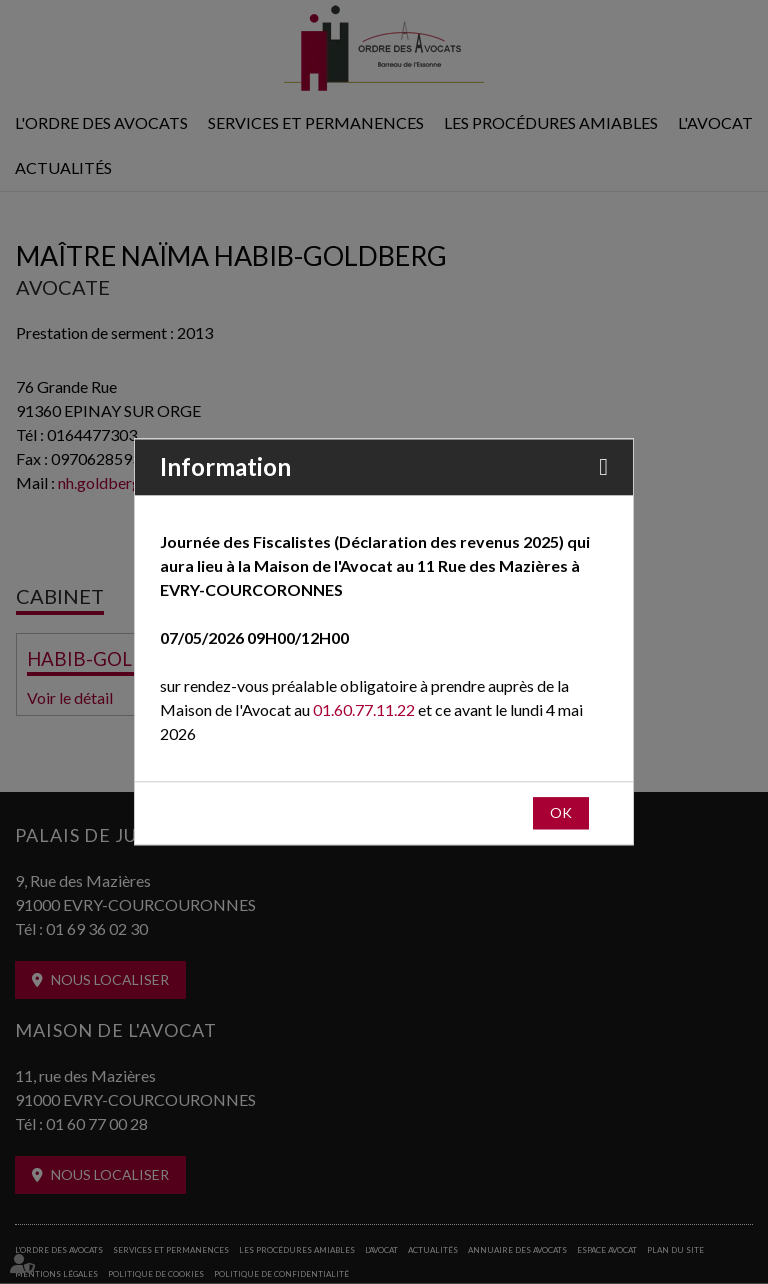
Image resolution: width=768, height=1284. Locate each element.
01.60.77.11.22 (364, 710)
